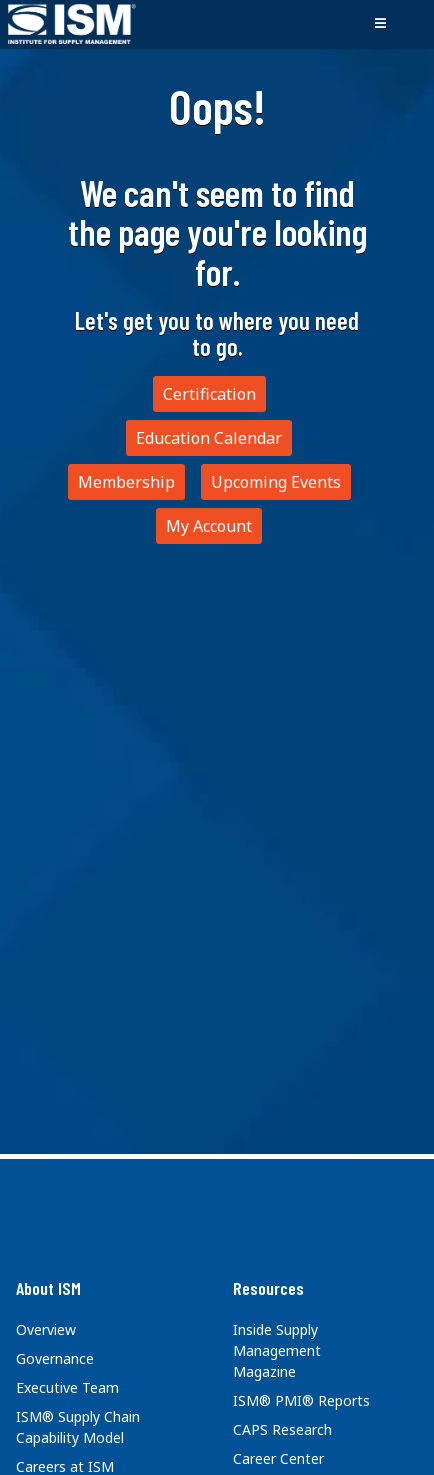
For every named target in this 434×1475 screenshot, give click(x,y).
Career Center (278, 1458)
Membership (126, 482)
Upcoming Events (276, 482)
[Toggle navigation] (380, 24)
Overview (46, 1329)
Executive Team (67, 1387)
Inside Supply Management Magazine (277, 1350)
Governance (55, 1358)
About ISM (48, 1288)
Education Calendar (209, 438)
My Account (209, 526)
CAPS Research (282, 1429)
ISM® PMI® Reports (301, 1400)
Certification (209, 394)
